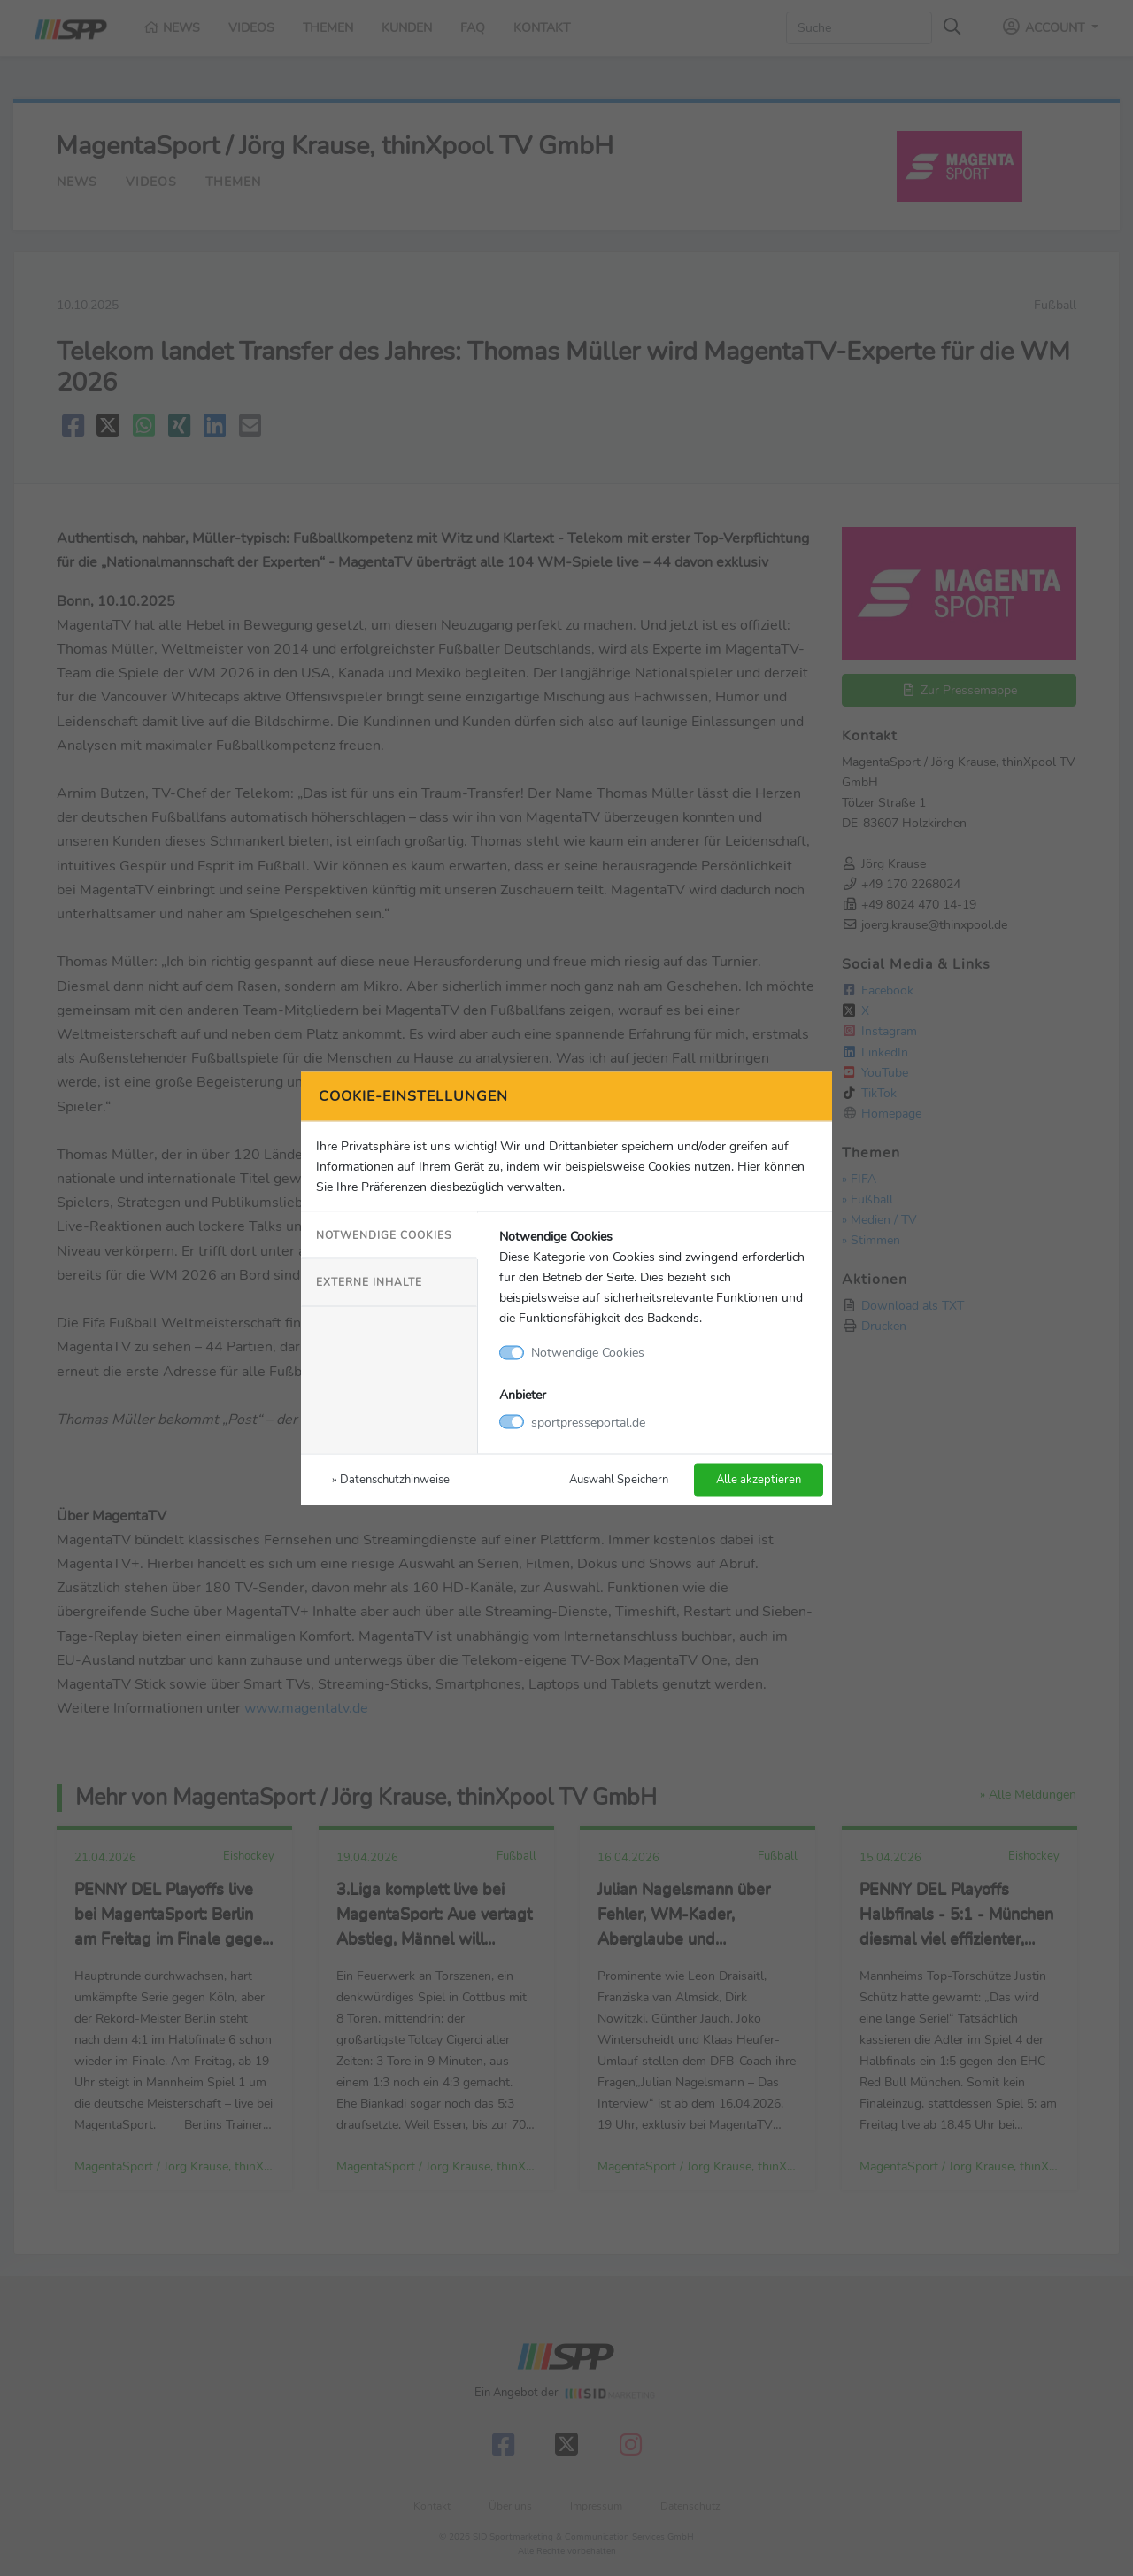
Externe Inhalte (369, 1282)
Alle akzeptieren (758, 1478)
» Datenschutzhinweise (391, 1478)
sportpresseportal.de (588, 1421)
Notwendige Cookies (383, 1235)
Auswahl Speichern (618, 1478)
